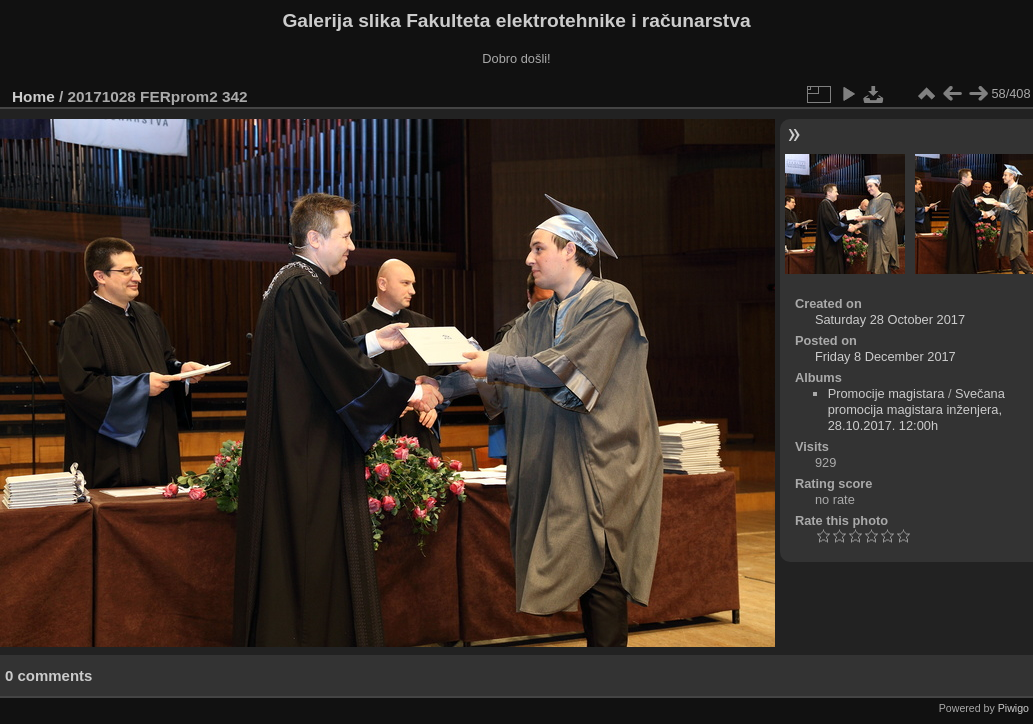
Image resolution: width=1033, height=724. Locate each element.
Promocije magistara (886, 393)
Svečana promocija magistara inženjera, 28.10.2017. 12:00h (916, 409)
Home (33, 96)
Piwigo (1013, 708)
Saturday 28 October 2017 (890, 319)
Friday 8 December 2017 (885, 356)
